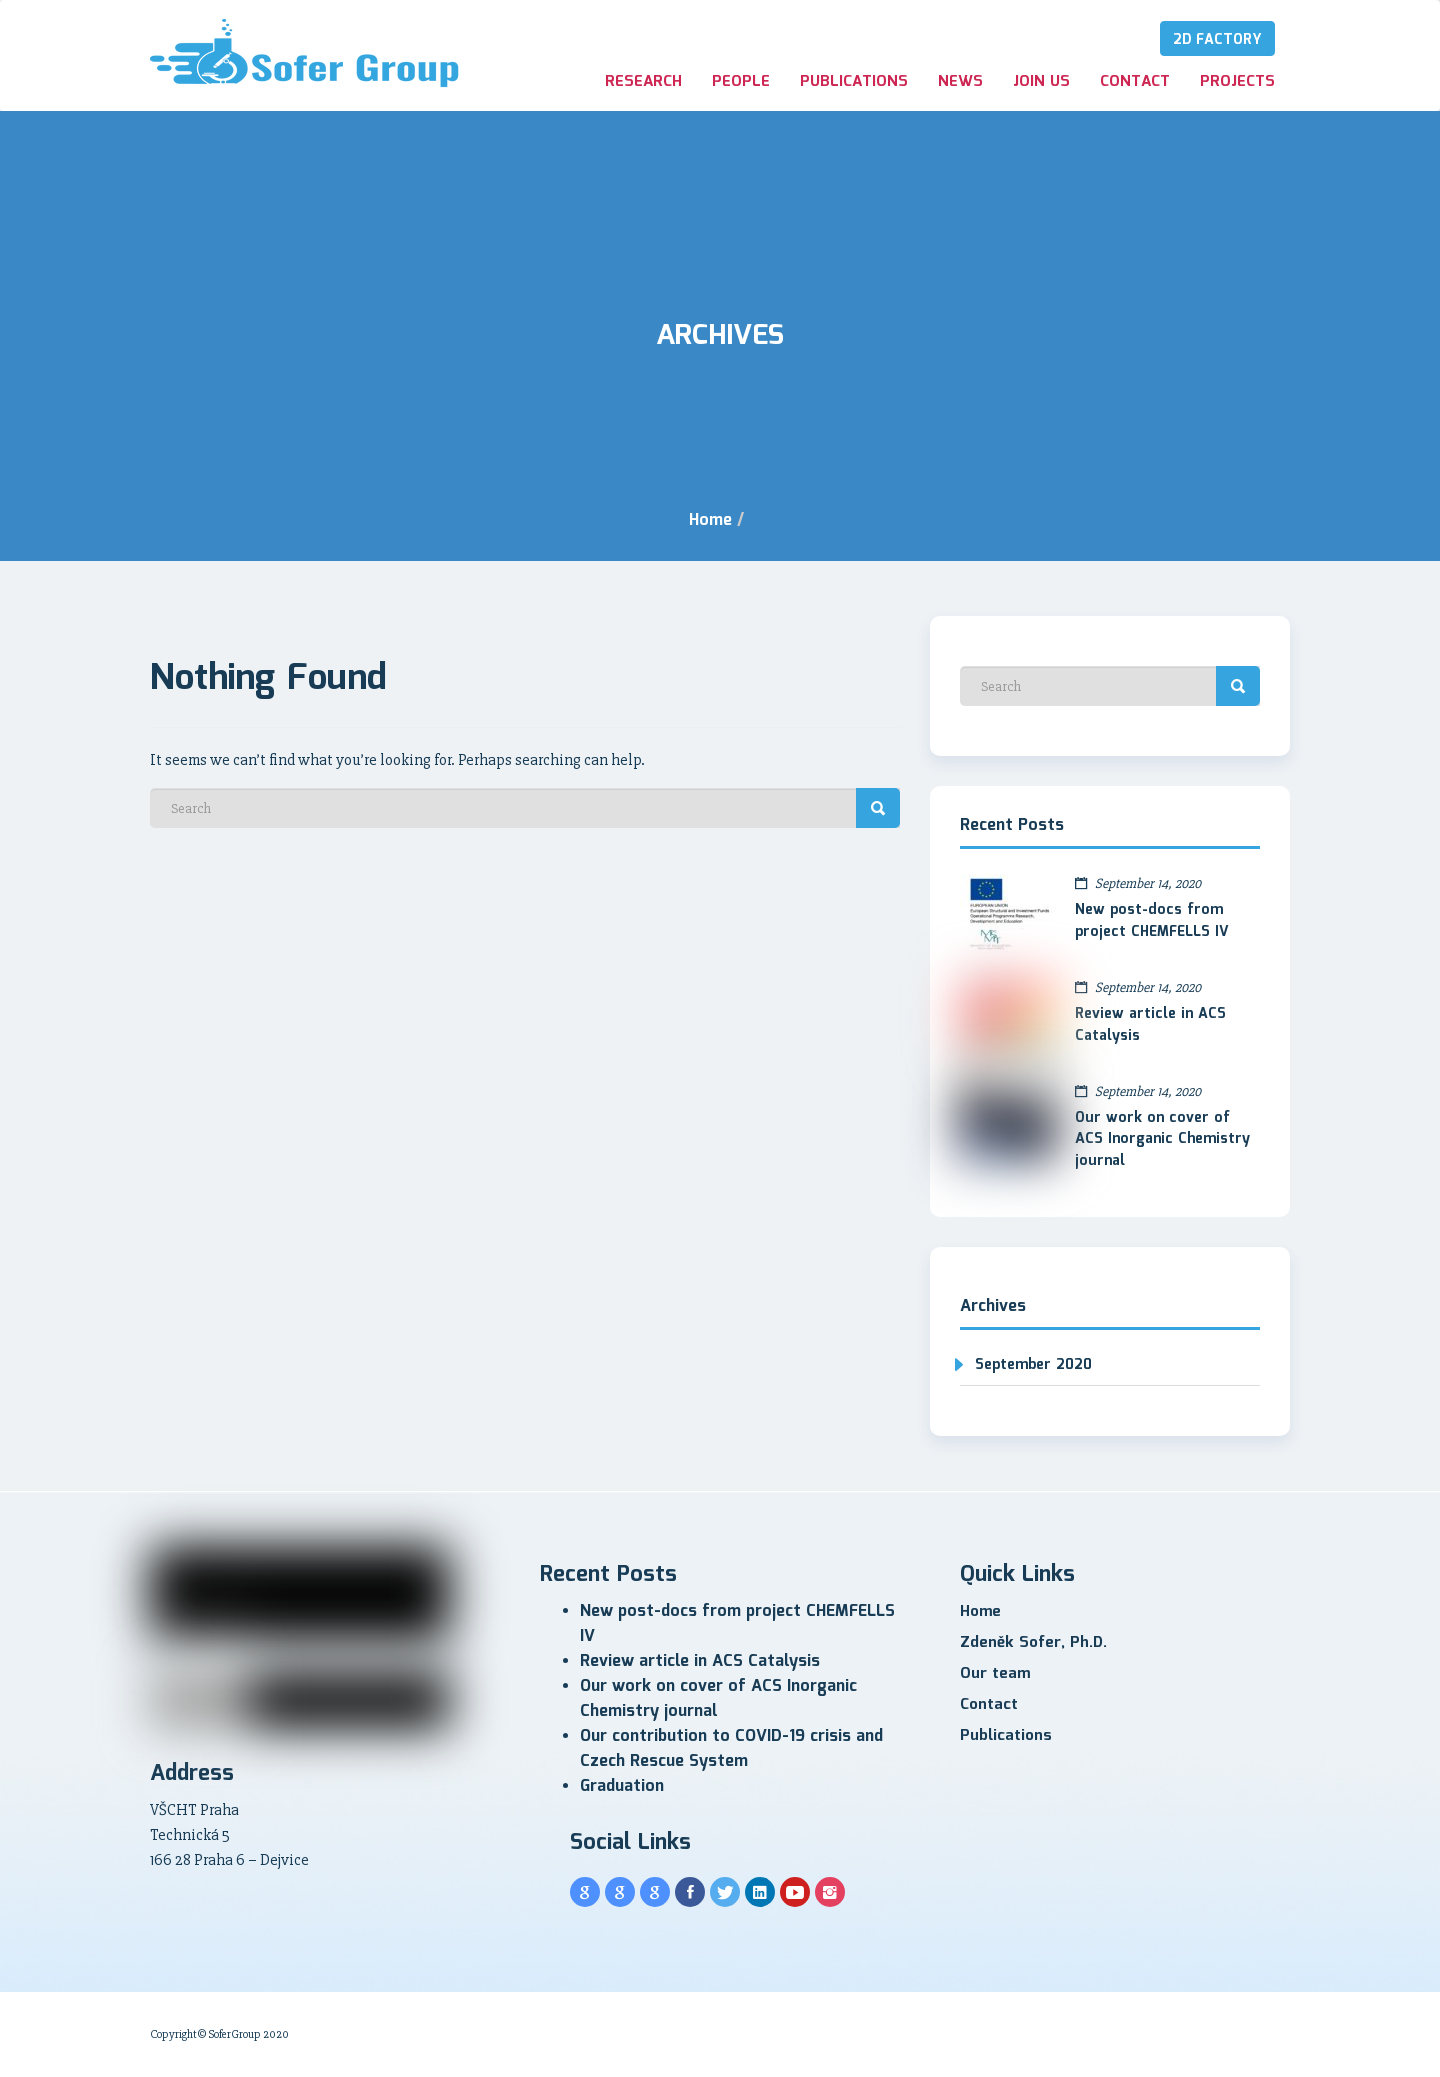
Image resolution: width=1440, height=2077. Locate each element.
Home (710, 520)
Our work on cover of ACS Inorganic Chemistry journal (1162, 1140)
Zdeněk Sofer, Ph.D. (1033, 1643)
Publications (854, 82)
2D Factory (1217, 40)
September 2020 (1033, 1365)
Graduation (622, 1786)
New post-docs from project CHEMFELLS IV (1152, 921)
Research (643, 82)
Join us (1041, 82)
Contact (1135, 82)
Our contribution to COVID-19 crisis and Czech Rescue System (731, 1749)
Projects (1237, 82)
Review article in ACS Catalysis (1150, 1025)
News (960, 82)
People (741, 82)
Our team (995, 1674)
